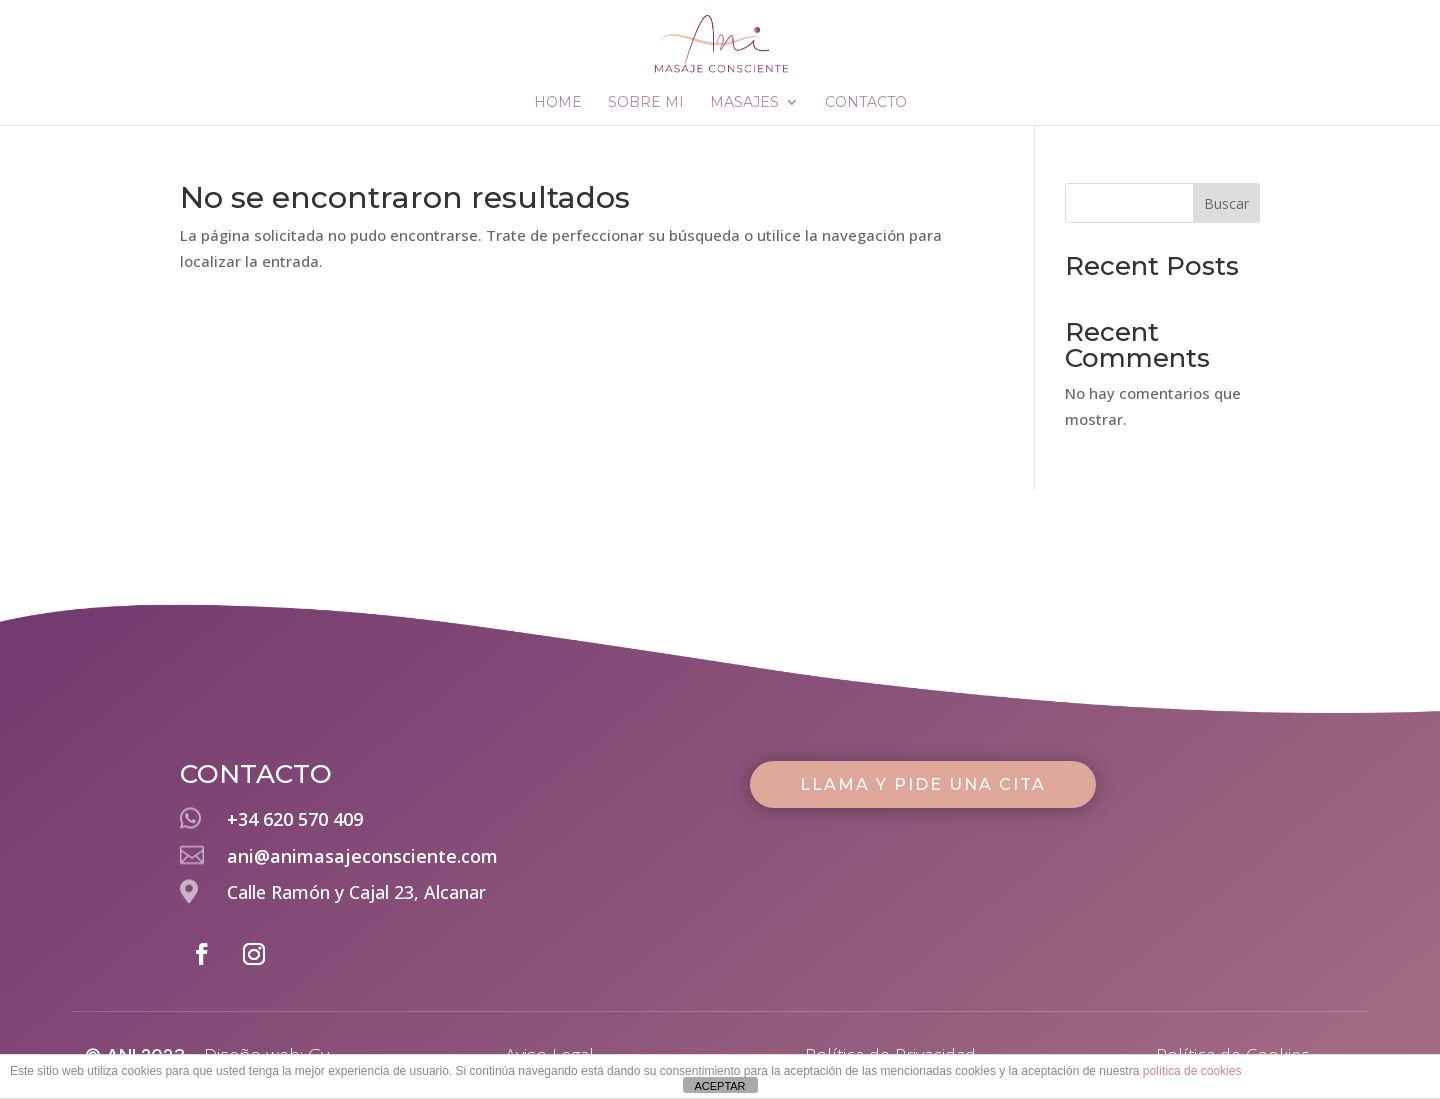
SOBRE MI (646, 103)
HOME (558, 103)
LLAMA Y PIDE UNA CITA (923, 784)
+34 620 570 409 (295, 819)
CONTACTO (866, 103)
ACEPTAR (719, 1086)
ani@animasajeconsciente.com (362, 856)
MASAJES (744, 103)
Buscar (1226, 203)
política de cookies (1192, 1071)
